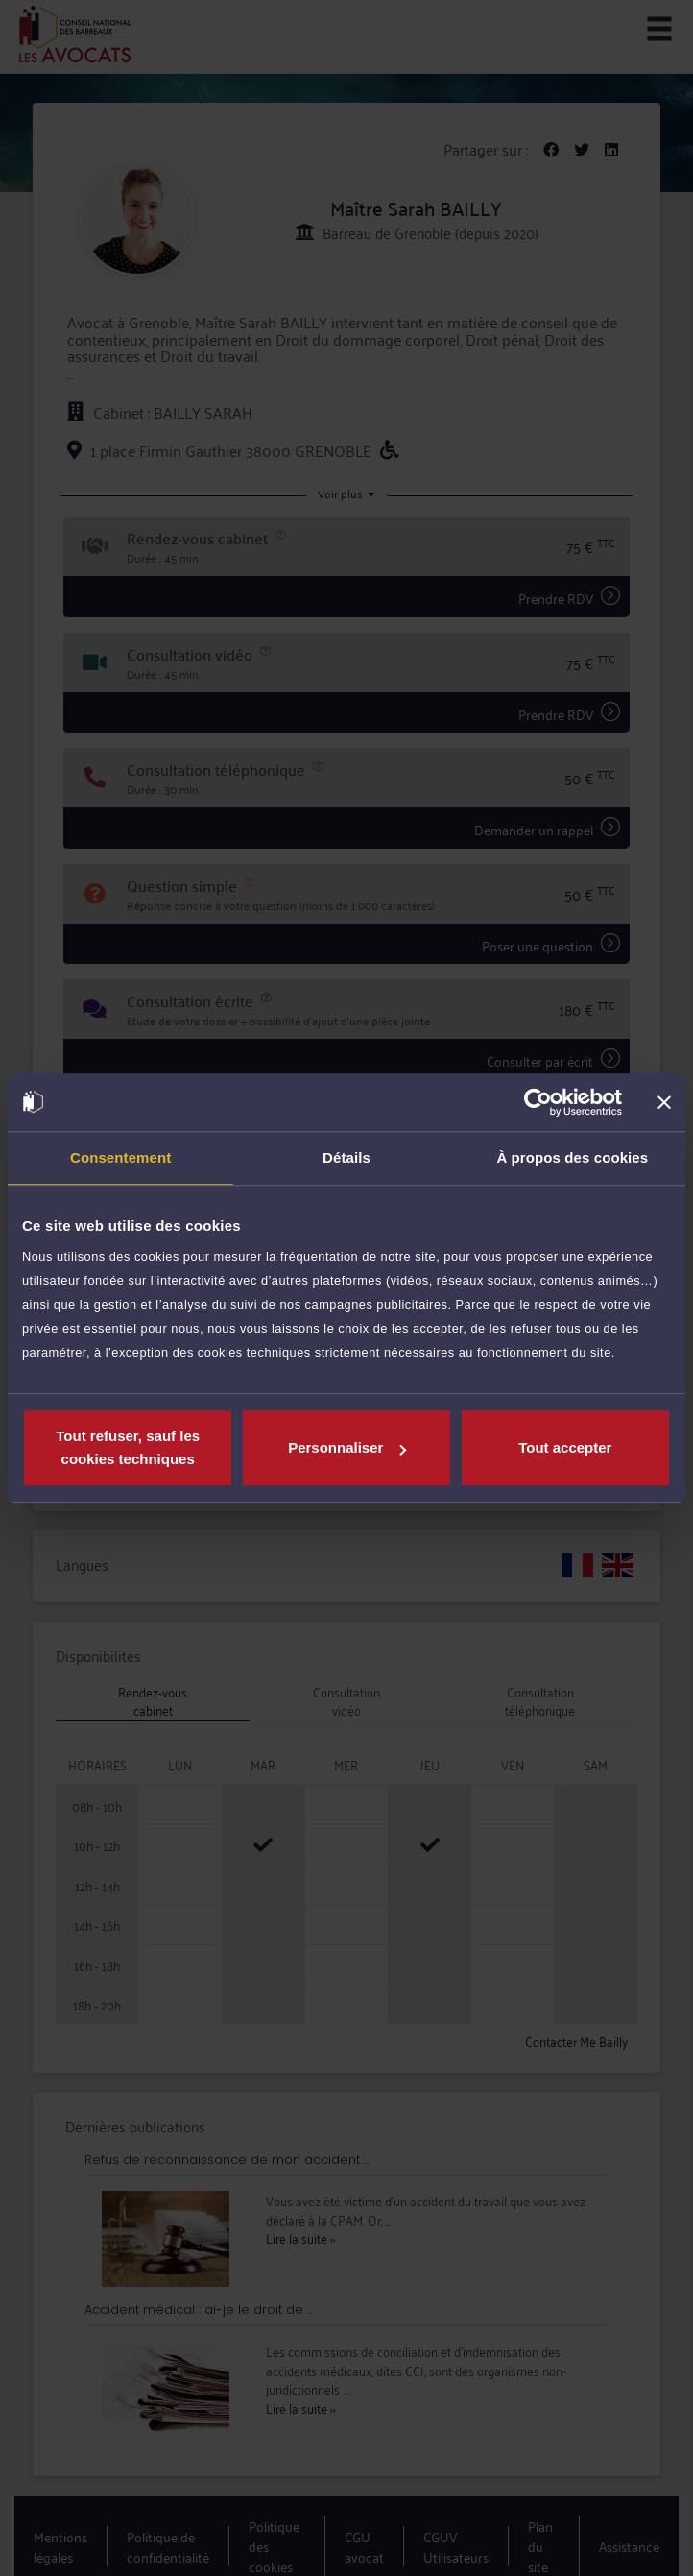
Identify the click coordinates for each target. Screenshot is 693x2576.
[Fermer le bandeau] (664, 1102)
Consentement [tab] (120, 1157)
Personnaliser (347, 1447)
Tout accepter (564, 1447)
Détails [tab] (346, 1157)
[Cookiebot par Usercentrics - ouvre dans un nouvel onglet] (538, 1102)
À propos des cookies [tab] (572, 1157)
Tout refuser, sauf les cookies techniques (128, 1447)
